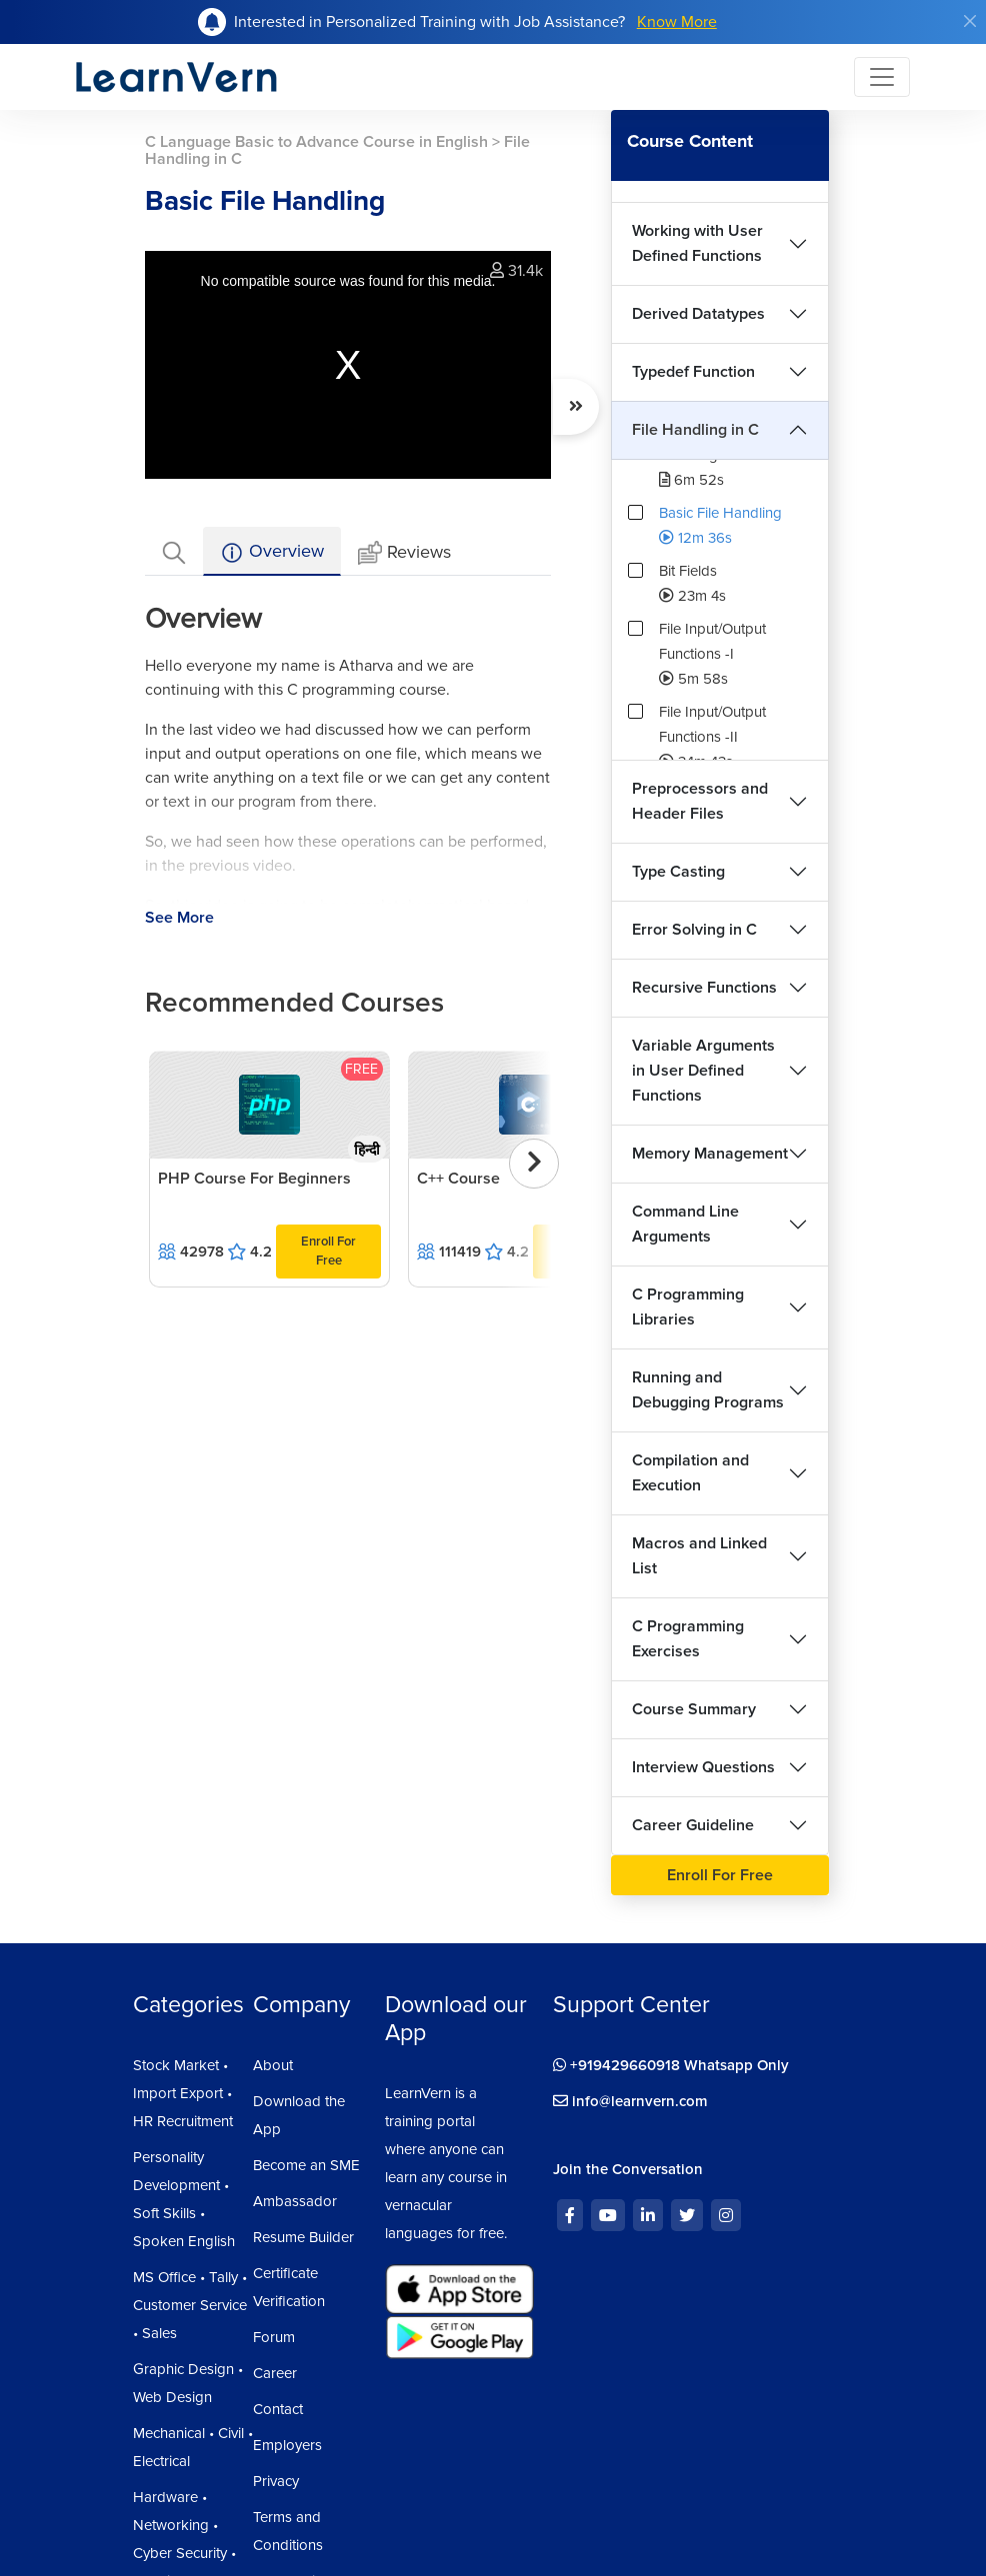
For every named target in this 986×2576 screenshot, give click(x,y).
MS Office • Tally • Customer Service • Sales (190, 2305)
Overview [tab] (272, 552)
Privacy (276, 2481)
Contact (278, 2409)
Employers (287, 2445)
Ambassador (295, 2201)
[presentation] (534, 1164)
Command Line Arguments (685, 1224)
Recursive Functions (704, 988)
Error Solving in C (694, 930)
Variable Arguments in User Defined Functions (703, 1071)
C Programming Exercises (688, 1638)
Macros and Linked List (699, 1555)
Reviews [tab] (404, 553)
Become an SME (306, 2165)
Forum (274, 2337)
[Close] (970, 21)
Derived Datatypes (698, 314)
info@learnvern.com (630, 2101)
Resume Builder (303, 2237)
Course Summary (694, 1709)
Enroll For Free (328, 1251)
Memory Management (710, 1154)
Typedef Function (693, 372)
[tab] (174, 551)
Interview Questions (703, 1767)
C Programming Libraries (688, 1307)
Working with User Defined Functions (697, 243)
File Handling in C (695, 430)
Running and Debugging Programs (708, 1389)
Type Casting (678, 872)
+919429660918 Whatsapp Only (671, 2065)
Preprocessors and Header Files (700, 801)
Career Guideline (693, 1825)
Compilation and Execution (690, 1472)
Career (275, 2373)
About (273, 2065)
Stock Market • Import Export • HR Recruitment (183, 2093)
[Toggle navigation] (882, 77)
